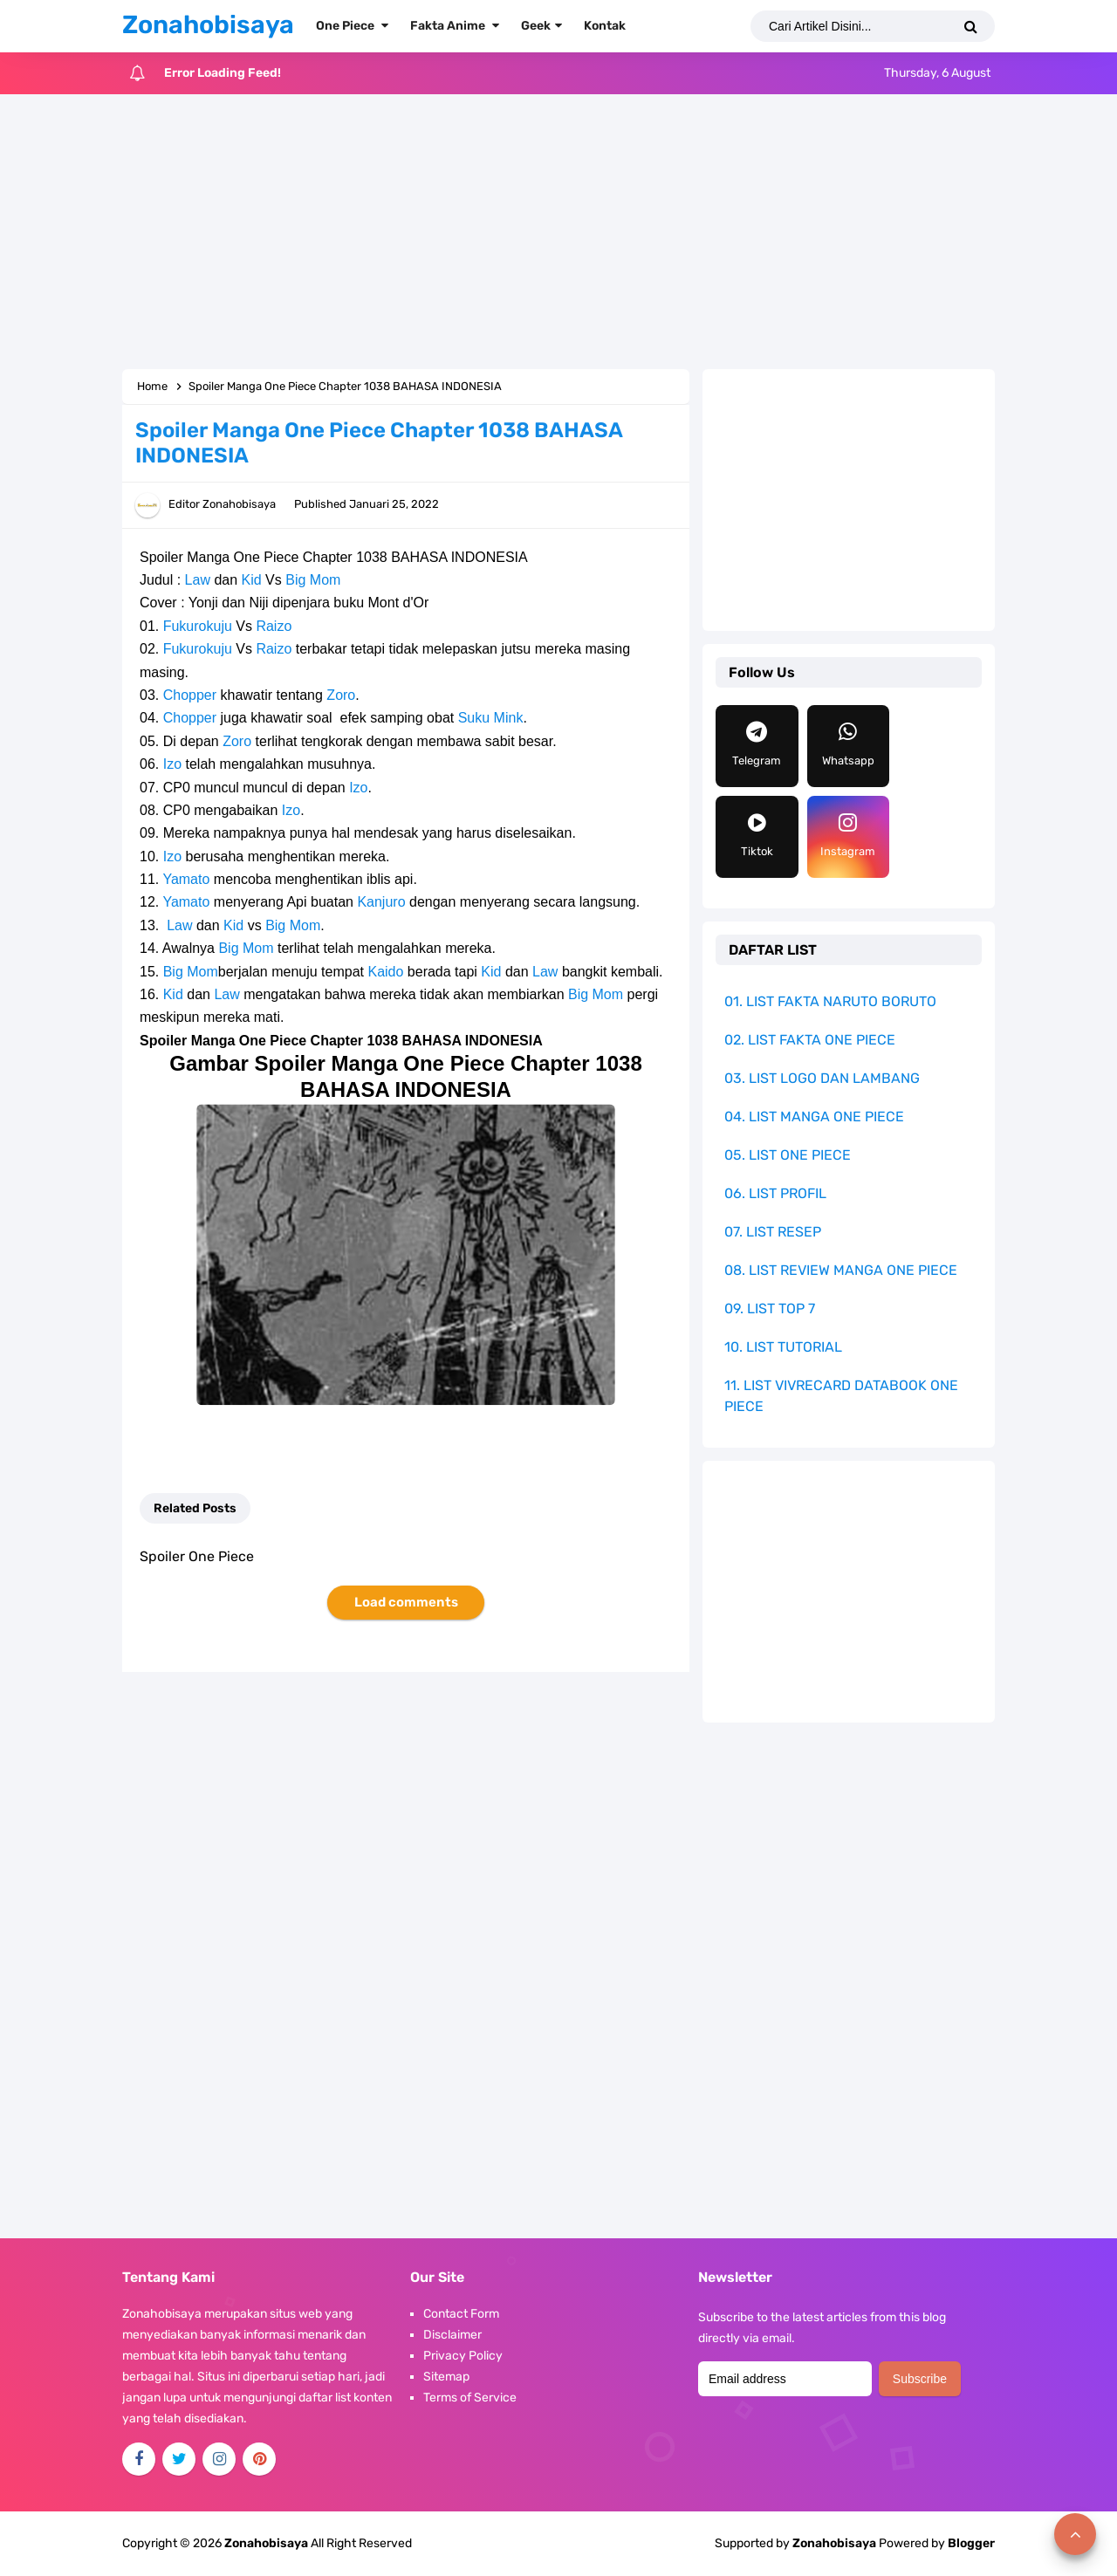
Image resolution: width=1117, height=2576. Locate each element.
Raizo (273, 626)
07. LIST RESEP (772, 1231)
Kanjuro (381, 901)
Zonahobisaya (834, 2543)
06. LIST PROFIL (775, 1193)
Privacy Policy (463, 2355)
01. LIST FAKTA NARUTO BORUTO (830, 1001)
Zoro (340, 695)
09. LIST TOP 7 (769, 1308)
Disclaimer (452, 2334)
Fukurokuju (197, 626)
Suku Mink (491, 717)
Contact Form (461, 2313)
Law (197, 579)
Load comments (406, 1602)
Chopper (189, 695)
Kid (252, 579)
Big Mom (312, 579)
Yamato (185, 879)
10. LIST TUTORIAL (783, 1347)
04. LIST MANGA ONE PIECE (814, 1116)
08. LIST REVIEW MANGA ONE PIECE (840, 1270)
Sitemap (446, 2376)
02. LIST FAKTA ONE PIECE (809, 1039)
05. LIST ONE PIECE (787, 1155)
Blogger (971, 2543)
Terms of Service (470, 2397)
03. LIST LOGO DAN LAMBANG (822, 1078)
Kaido (385, 971)
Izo (172, 764)
